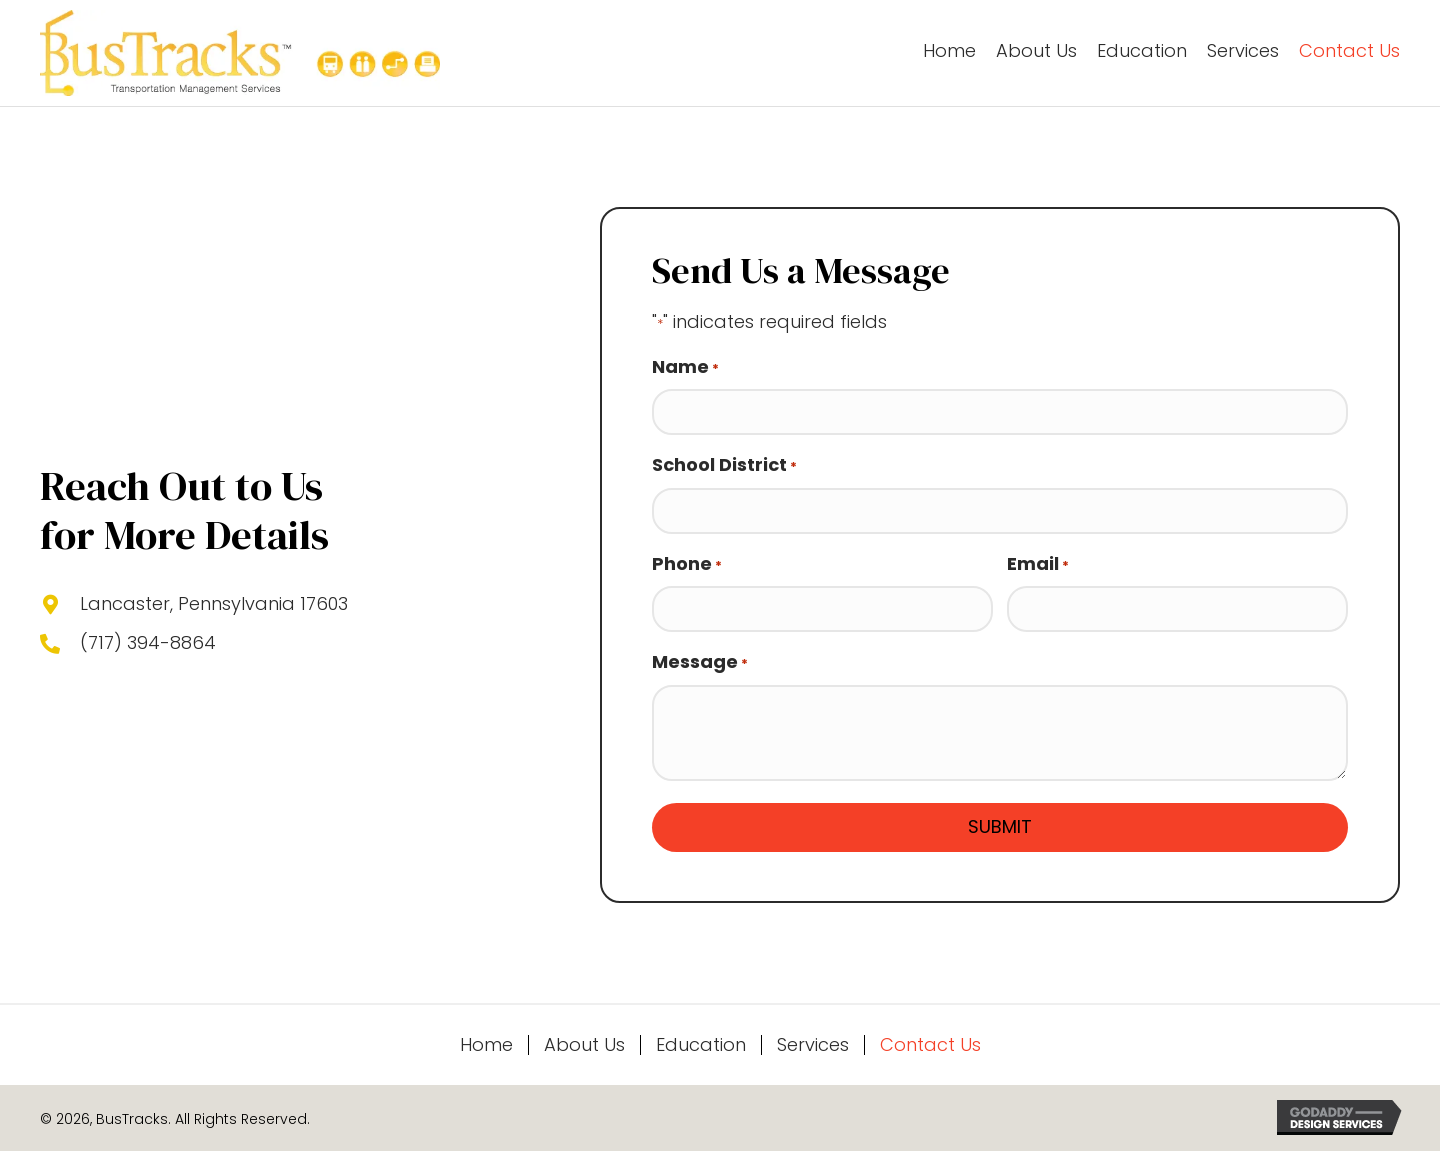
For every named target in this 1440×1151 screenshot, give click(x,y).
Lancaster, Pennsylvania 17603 (214, 603)
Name (685, 367)
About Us (584, 1045)
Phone (687, 564)
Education (701, 1045)
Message (700, 662)
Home (486, 1045)
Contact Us (930, 1045)
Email (1038, 564)
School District (724, 465)
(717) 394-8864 (148, 642)
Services (813, 1045)
